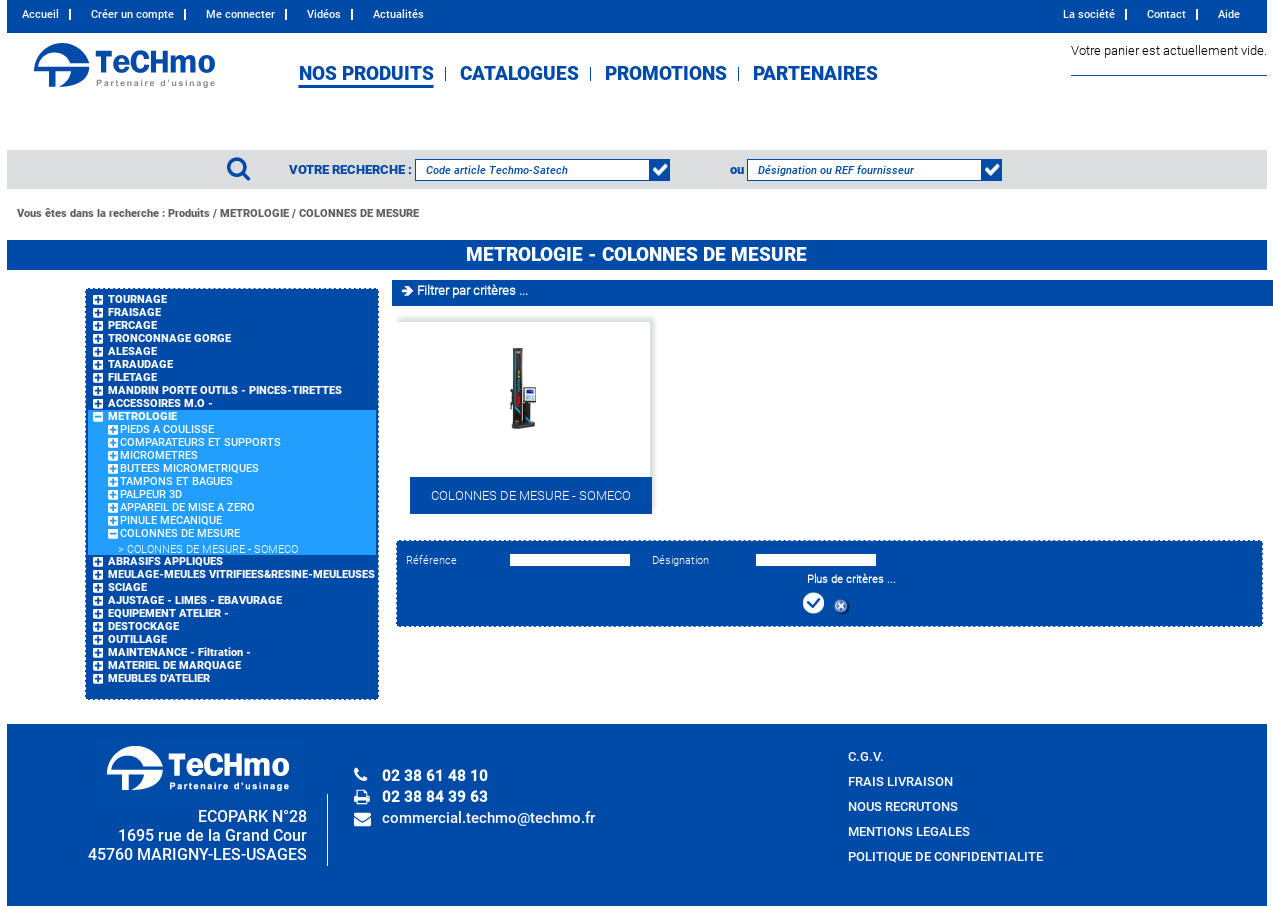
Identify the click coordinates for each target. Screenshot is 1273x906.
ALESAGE (132, 351)
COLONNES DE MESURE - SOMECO (212, 549)
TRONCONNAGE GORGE (169, 338)
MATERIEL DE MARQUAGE (174, 665)
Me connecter (240, 14)
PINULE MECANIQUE (171, 520)
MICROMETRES (159, 455)
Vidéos (324, 14)
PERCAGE (132, 325)
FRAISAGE (134, 312)
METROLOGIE (254, 213)
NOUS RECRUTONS (903, 806)
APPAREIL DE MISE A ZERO (187, 507)
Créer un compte (132, 14)
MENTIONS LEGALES (909, 831)
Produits (189, 213)
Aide (1229, 14)
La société (1089, 14)
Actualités (398, 14)
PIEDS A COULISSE (167, 429)
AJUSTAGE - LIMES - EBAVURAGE (195, 600)
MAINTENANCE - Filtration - (179, 652)
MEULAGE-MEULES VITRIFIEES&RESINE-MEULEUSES (241, 574)
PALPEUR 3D (151, 494)
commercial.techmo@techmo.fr (488, 818)
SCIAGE (127, 587)
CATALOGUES (519, 74)
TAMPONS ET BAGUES (176, 481)
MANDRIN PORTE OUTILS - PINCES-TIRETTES (225, 390)
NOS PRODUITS (366, 74)
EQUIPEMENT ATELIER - (168, 613)
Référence (431, 560)
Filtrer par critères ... (472, 290)
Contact (1166, 14)
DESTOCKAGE (143, 626)
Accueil (40, 14)
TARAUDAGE (140, 364)
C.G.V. (866, 756)
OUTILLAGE (137, 639)
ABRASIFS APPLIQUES (165, 561)
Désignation (680, 560)
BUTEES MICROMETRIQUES (189, 468)
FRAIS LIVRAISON (900, 781)
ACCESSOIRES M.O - (160, 403)
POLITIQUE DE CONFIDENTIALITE (945, 856)
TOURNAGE (137, 299)
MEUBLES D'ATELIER (159, 678)
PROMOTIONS (666, 74)
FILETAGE (132, 377)
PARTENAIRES (815, 74)
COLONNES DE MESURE (359, 213)
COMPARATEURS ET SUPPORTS (200, 442)
